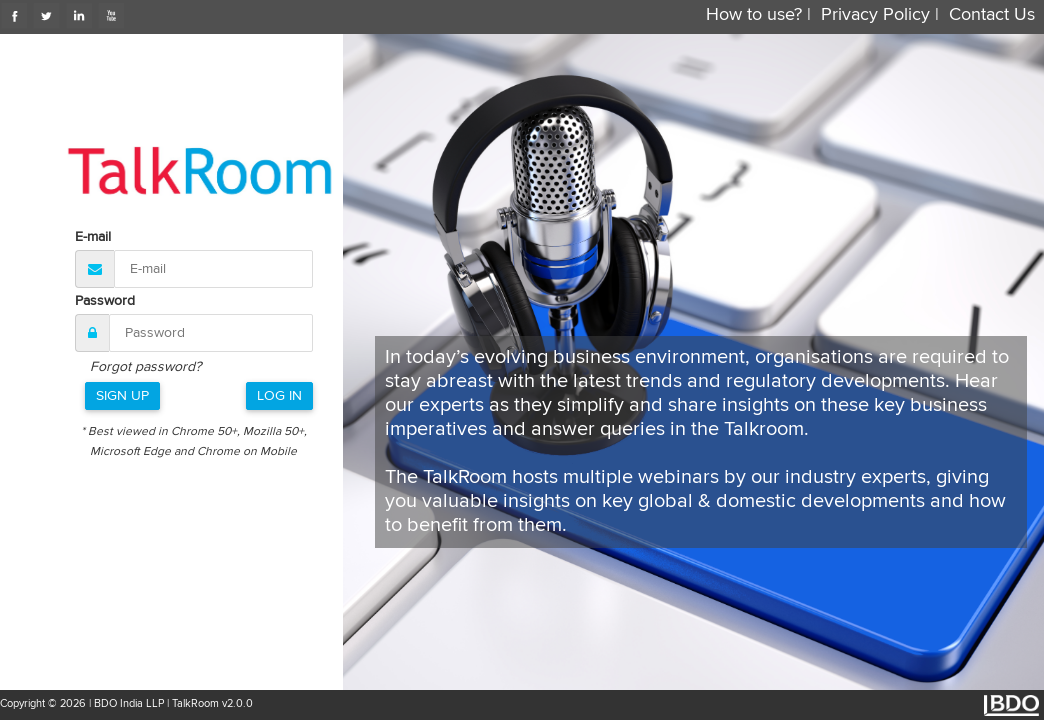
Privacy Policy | (880, 15)
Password (105, 301)
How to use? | (758, 15)
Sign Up (122, 396)
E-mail (93, 237)
